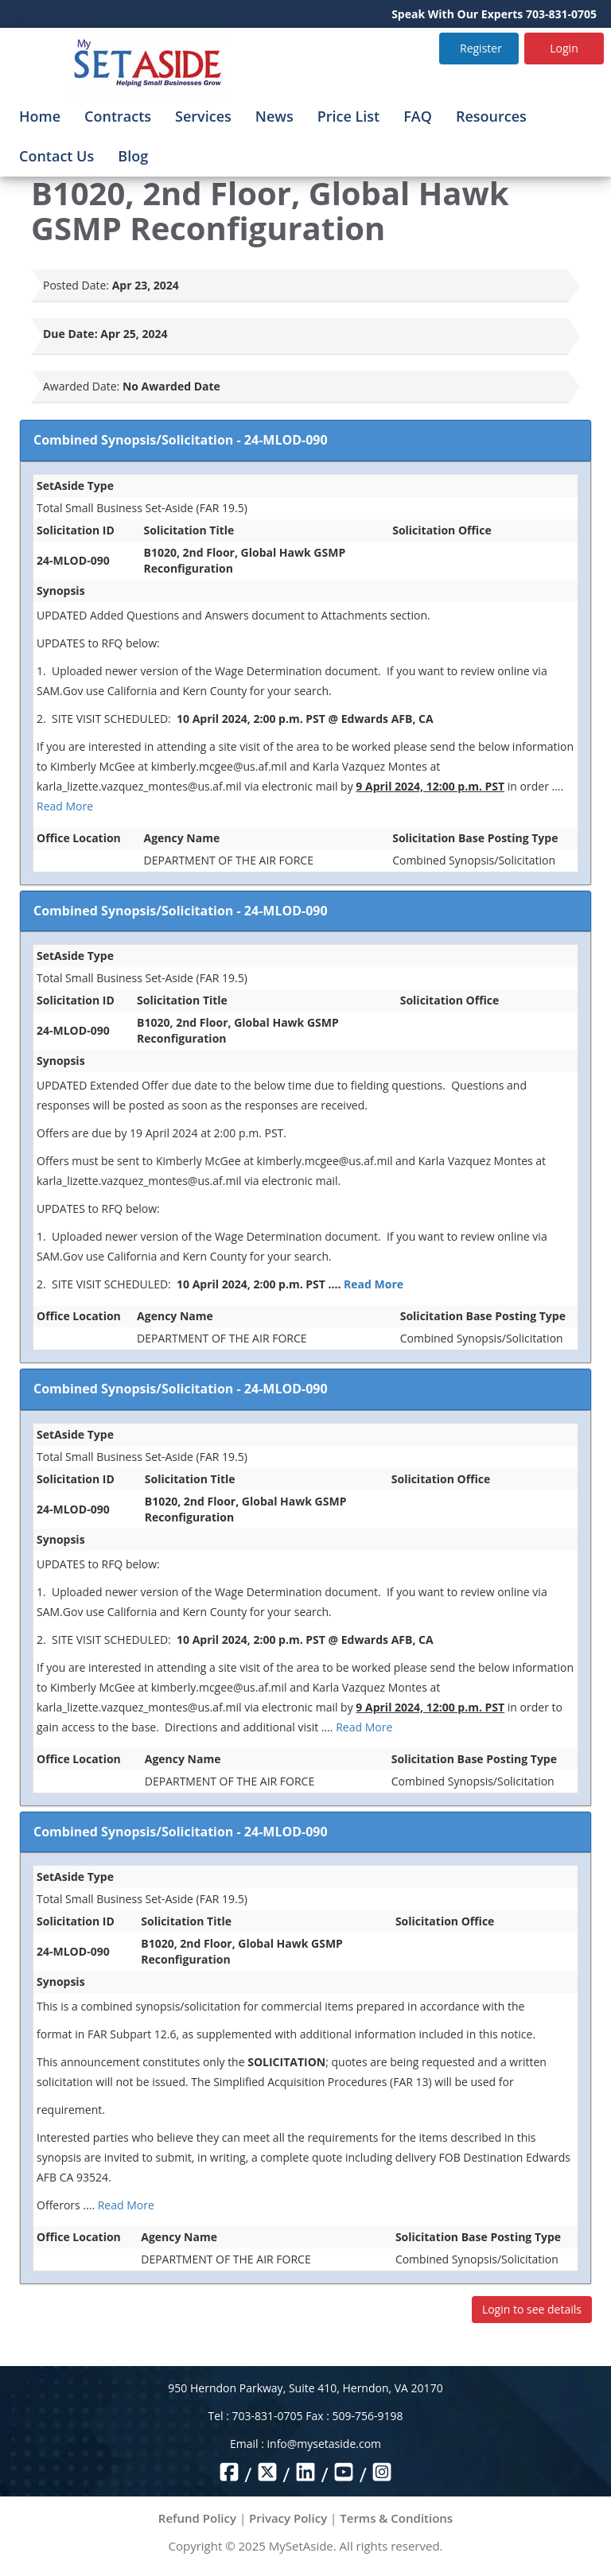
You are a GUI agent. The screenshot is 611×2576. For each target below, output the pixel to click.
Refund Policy (197, 2518)
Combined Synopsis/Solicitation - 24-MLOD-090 (180, 440)
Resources (491, 116)
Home (39, 116)
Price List (348, 116)
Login (564, 48)
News (274, 116)
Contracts (117, 116)
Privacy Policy (288, 2518)
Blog (133, 155)
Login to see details (532, 2309)
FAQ (417, 116)
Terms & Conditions (396, 2518)
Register (481, 48)
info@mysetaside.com (324, 2443)
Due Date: (70, 333)
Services (203, 116)
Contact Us (56, 155)
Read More (65, 806)
